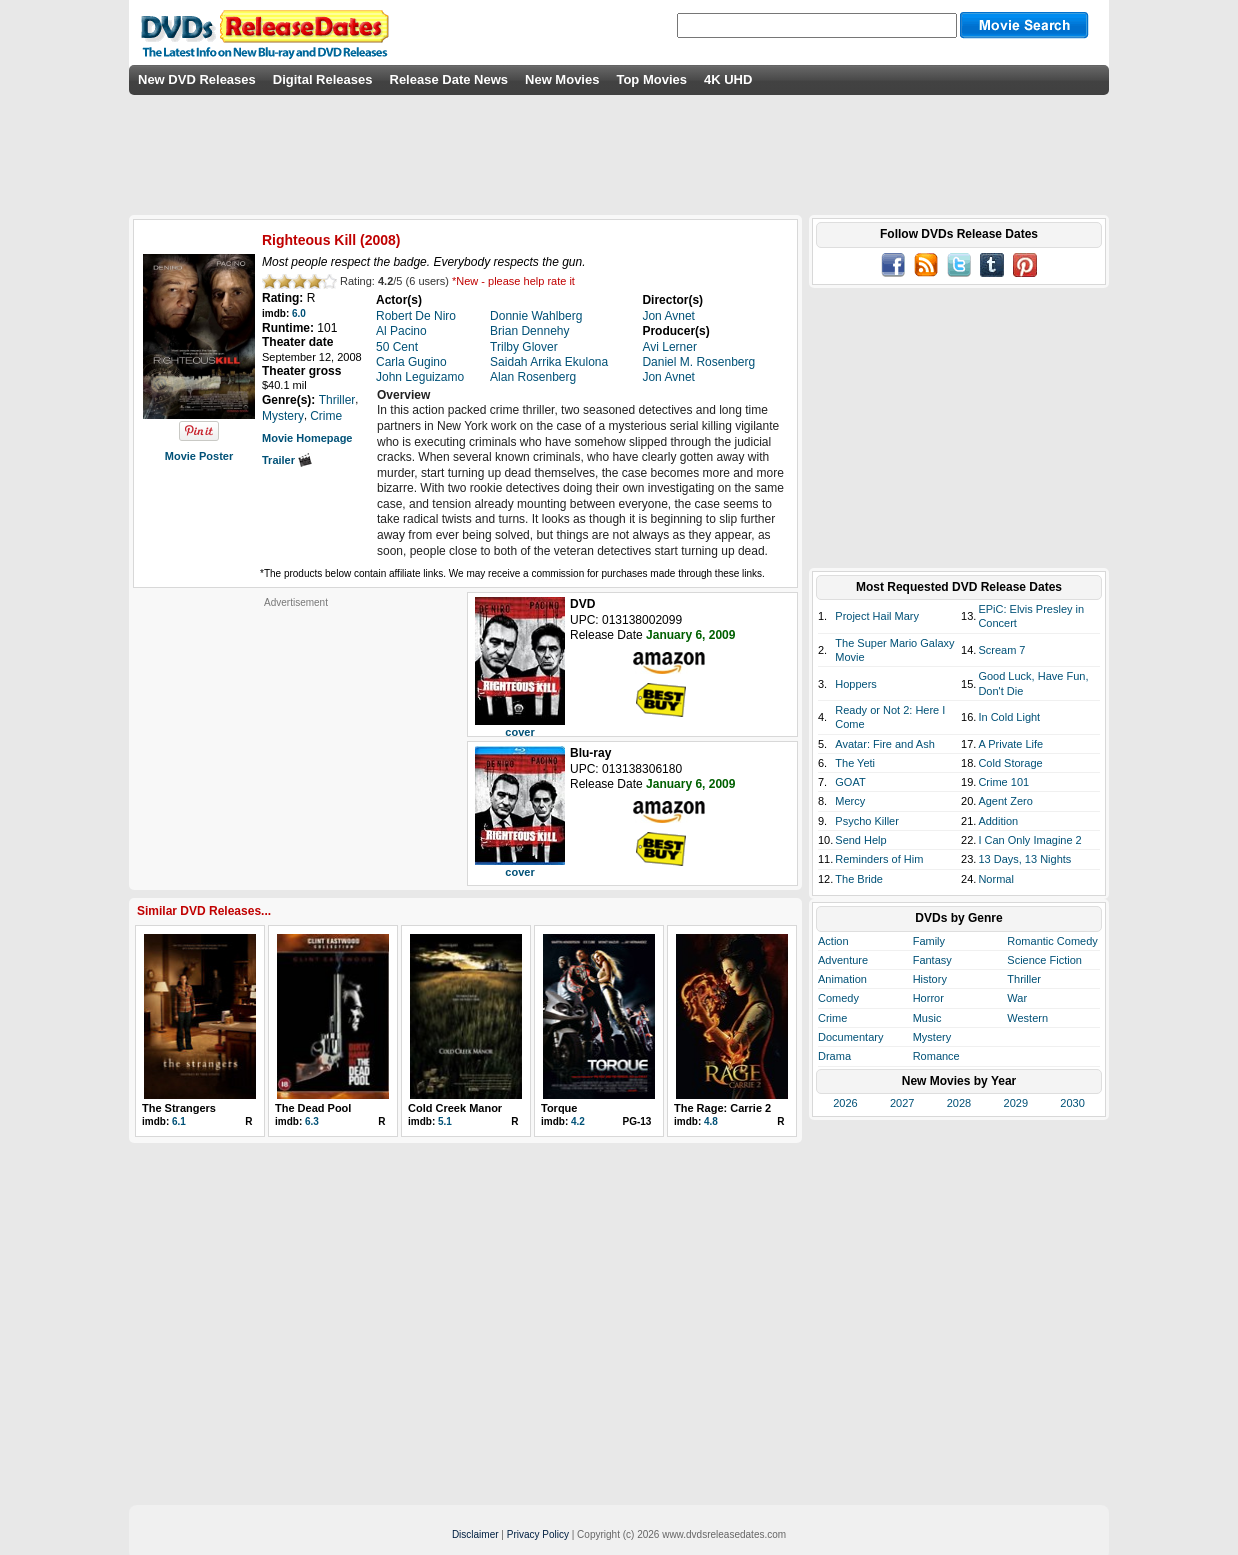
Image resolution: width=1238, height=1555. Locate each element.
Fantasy (932, 960)
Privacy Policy (538, 1534)
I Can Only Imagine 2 (1029, 840)
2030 (1072, 1103)
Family (929, 941)
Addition (998, 821)
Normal (995, 879)
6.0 (299, 313)
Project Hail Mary (877, 616)
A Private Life (1010, 744)
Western (1027, 1018)
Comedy (838, 998)
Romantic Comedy (1052, 941)
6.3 (312, 1121)
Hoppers (856, 684)
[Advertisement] (296, 734)
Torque (559, 1108)
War (1017, 998)
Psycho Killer (867, 821)
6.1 (179, 1121)
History (930, 979)
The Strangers (179, 1108)
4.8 (711, 1121)
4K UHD (728, 79)
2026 (845, 1103)
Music (927, 1018)
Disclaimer (475, 1534)
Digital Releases (323, 79)
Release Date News (449, 79)
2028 (959, 1103)
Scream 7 (1001, 650)
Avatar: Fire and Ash (884, 744)
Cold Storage (1010, 763)
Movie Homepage (307, 438)
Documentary (850, 1037)
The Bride (859, 879)
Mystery (932, 1037)
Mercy (850, 801)
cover (519, 732)
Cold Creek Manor (455, 1108)
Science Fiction (1044, 960)
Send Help (860, 840)
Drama (834, 1056)
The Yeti (855, 763)
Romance (936, 1056)
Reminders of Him (879, 859)
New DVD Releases (197, 79)
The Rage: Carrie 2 (722, 1108)
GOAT (850, 782)
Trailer (287, 460)
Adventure (843, 960)
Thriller (1024, 979)
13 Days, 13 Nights (1024, 859)
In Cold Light (1009, 717)
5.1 (445, 1121)
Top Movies (651, 79)
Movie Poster (199, 456)
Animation (842, 979)
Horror (928, 998)
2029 (1016, 1103)
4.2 (578, 1121)
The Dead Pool (313, 1108)
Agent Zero (1005, 801)
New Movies (562, 79)
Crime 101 (1003, 782)
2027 (902, 1103)
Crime (832, 1018)
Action (833, 941)
